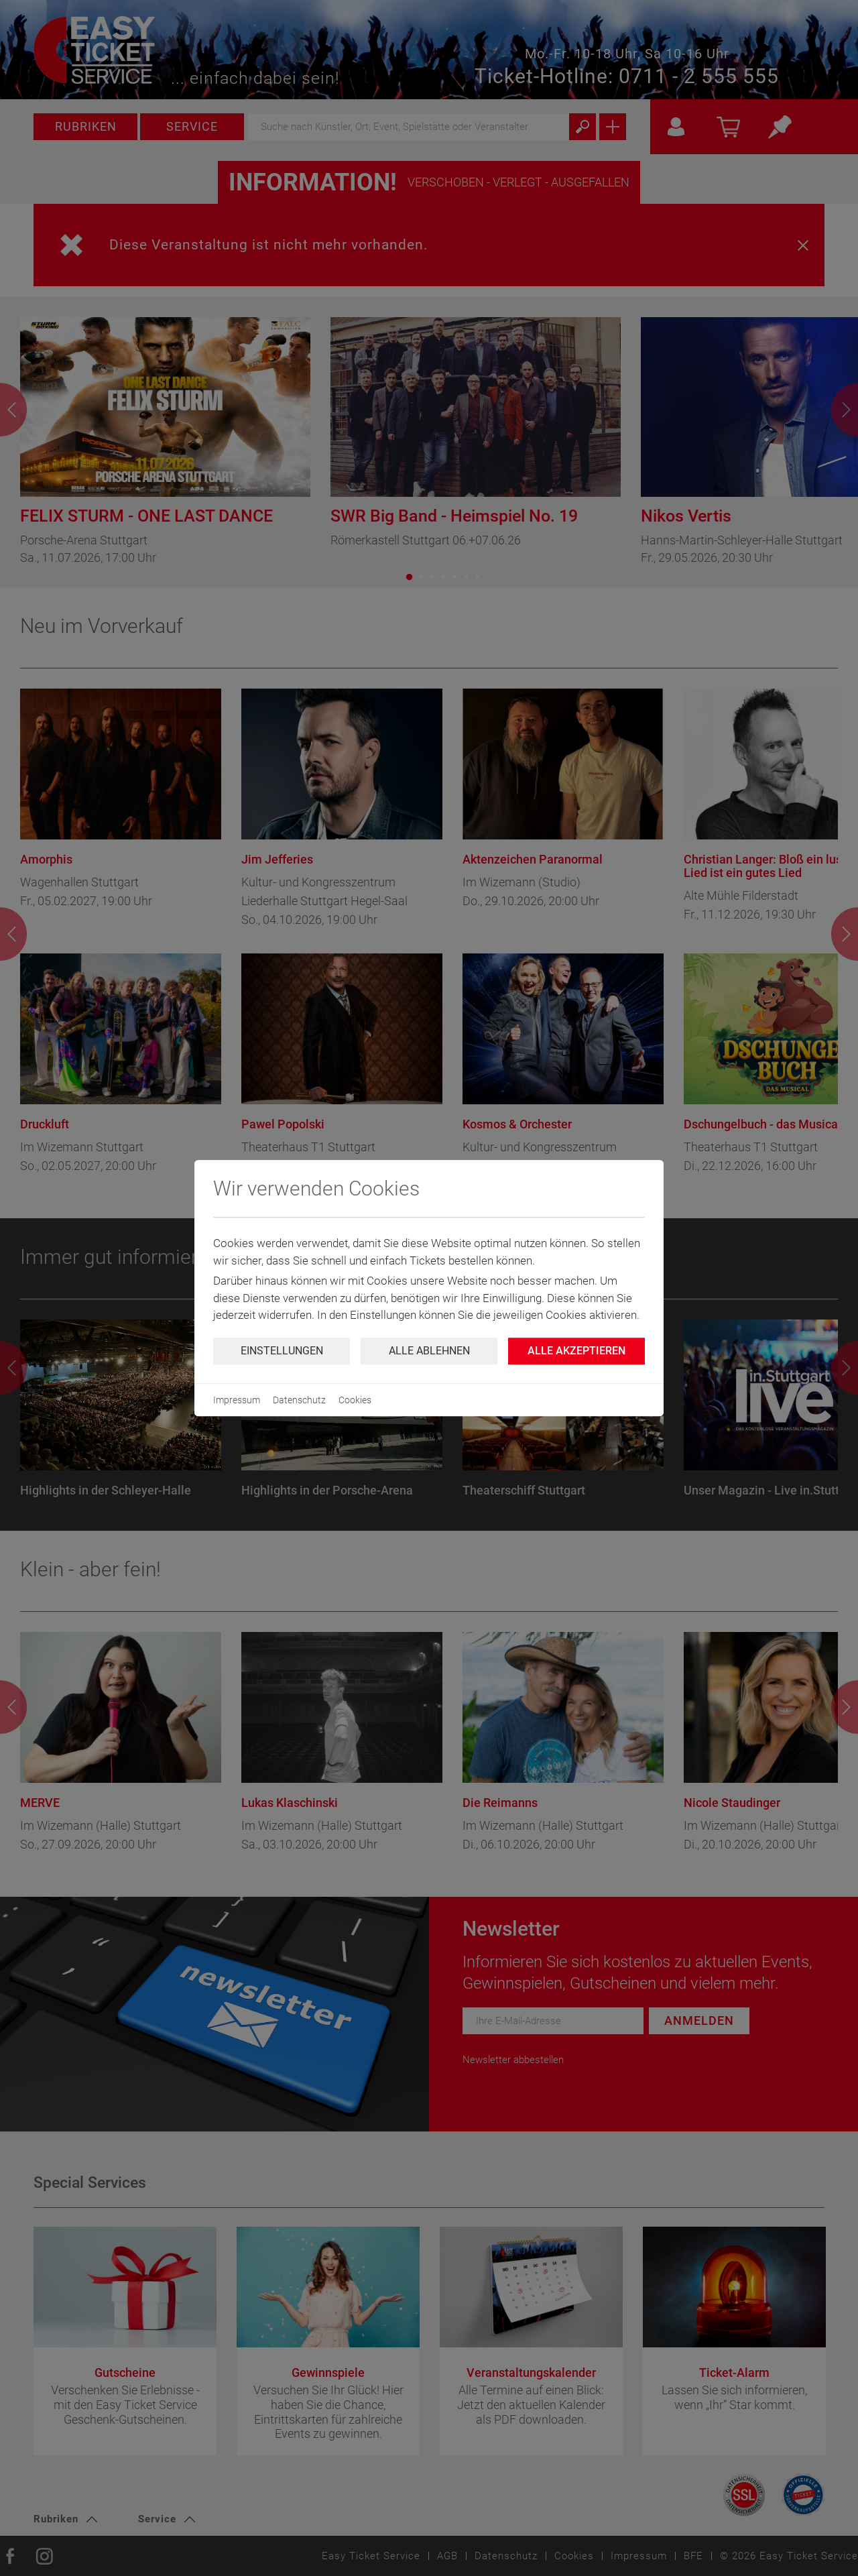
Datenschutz (299, 1400)
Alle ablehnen (429, 1350)
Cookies (355, 1400)
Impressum (236, 1400)
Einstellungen (282, 1350)
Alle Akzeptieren (576, 1350)
